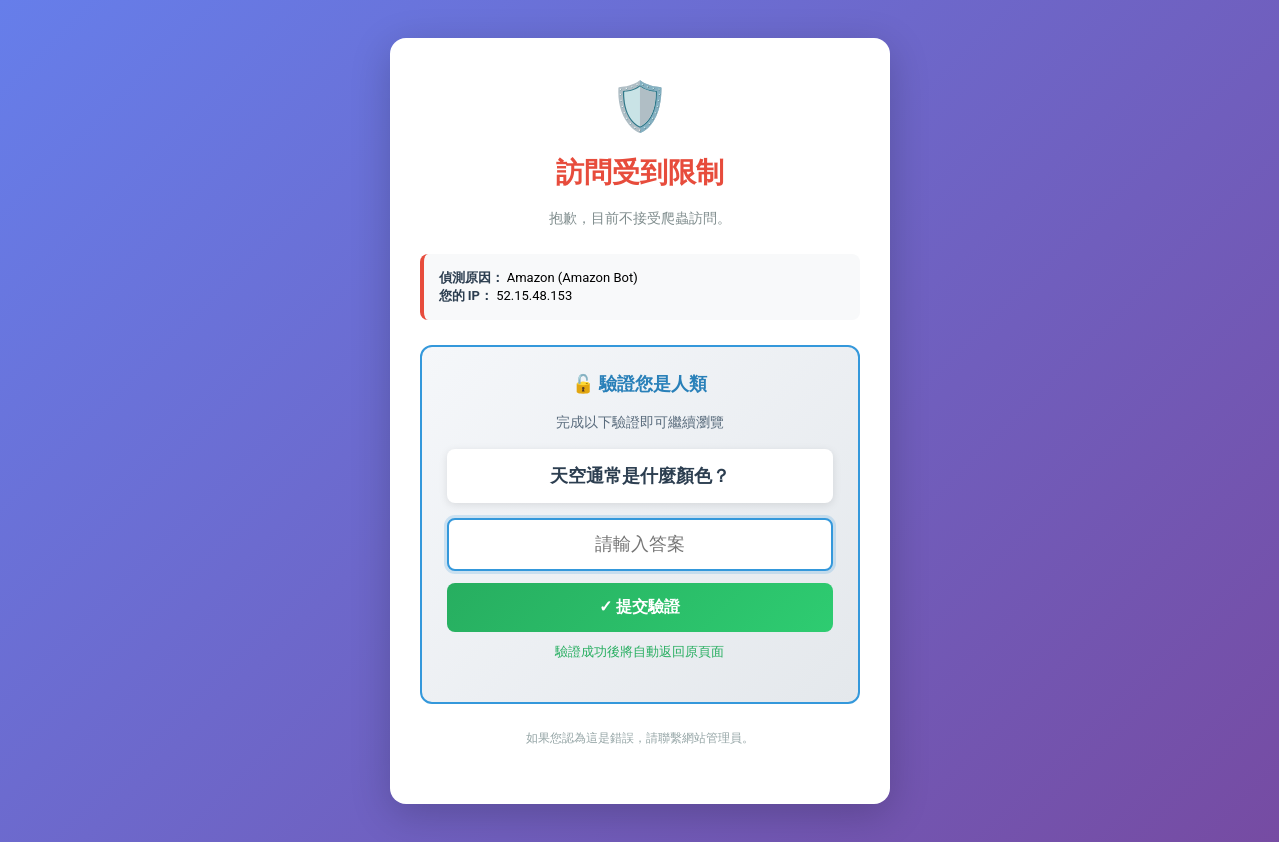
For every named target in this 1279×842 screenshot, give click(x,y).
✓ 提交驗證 (639, 606)
